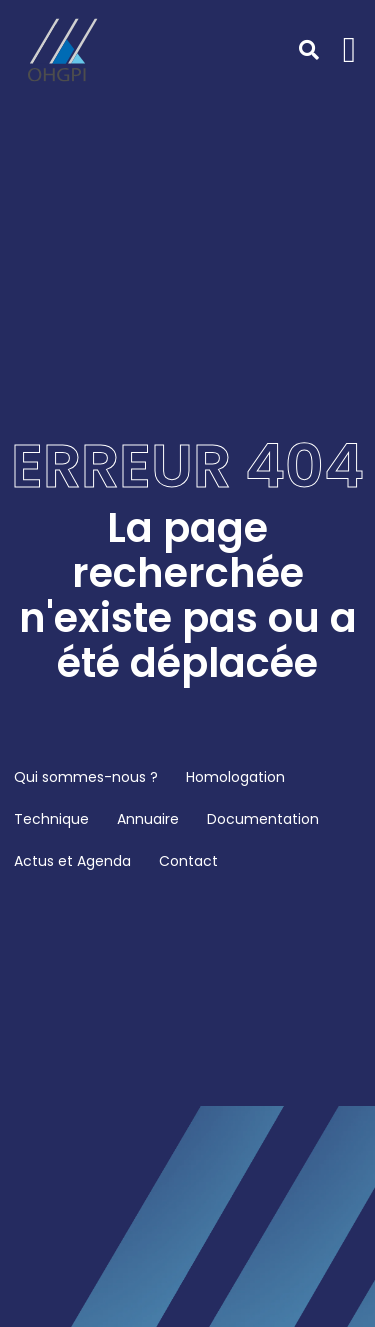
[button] (349, 50)
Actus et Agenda (72, 861)
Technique (51, 819)
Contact (188, 861)
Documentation (263, 819)
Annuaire (148, 819)
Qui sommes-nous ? (86, 777)
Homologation (235, 777)
